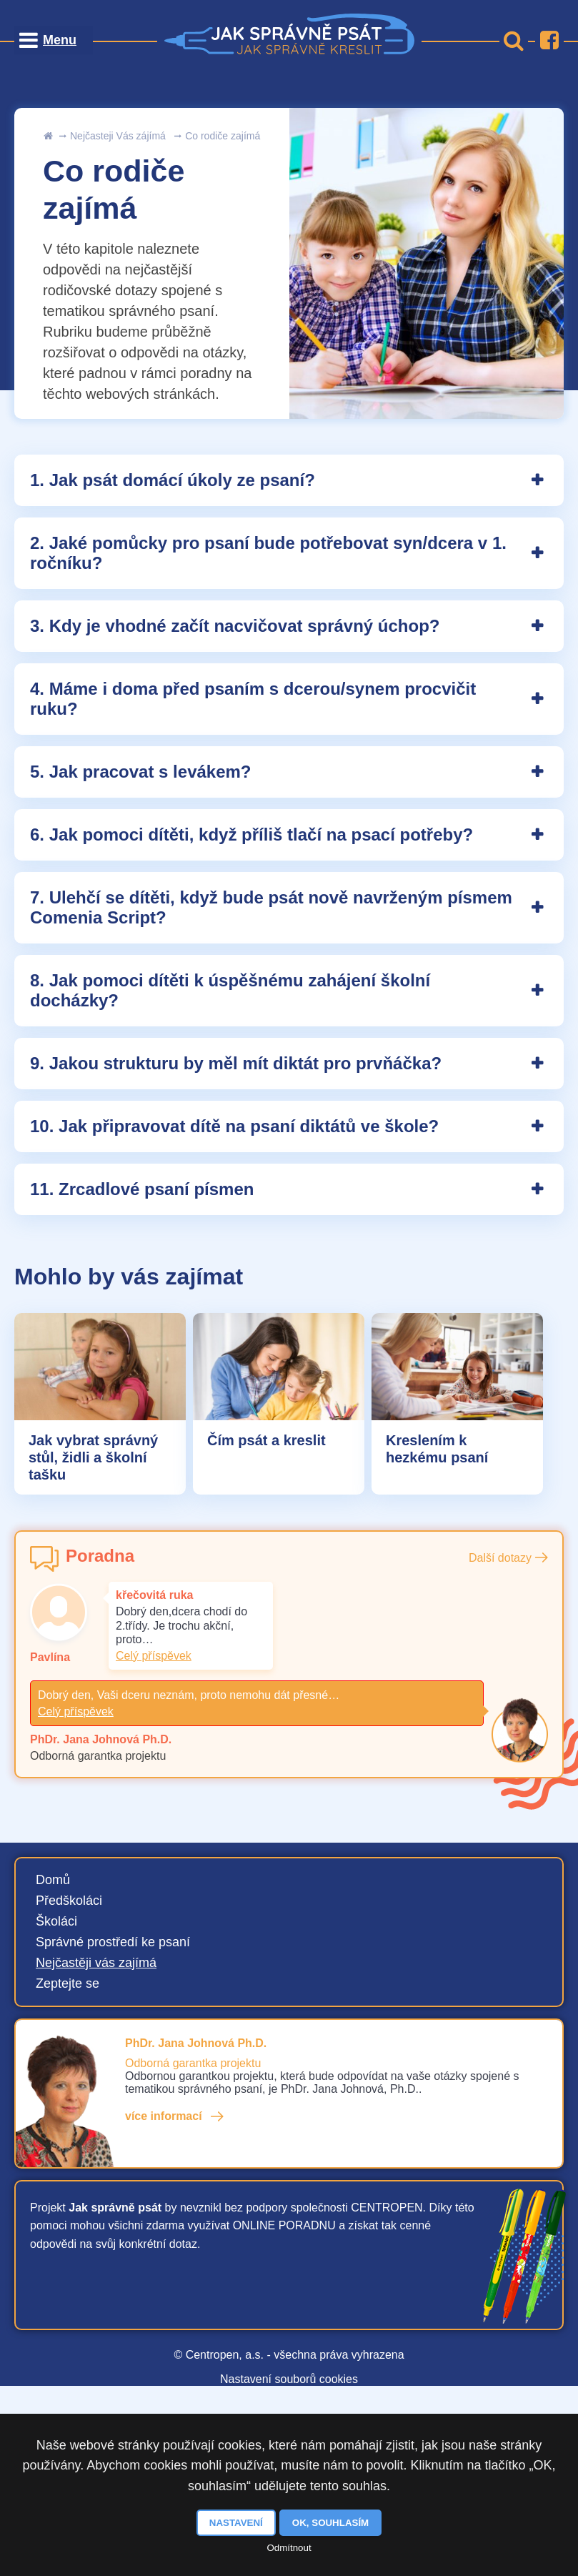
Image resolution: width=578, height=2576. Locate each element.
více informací (163, 2116)
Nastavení (236, 2522)
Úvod (48, 136)
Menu (59, 40)
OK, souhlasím (330, 2522)
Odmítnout (288, 2547)
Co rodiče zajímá (222, 136)
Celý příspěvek (153, 1656)
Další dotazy (500, 1558)
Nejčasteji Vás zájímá (118, 136)
